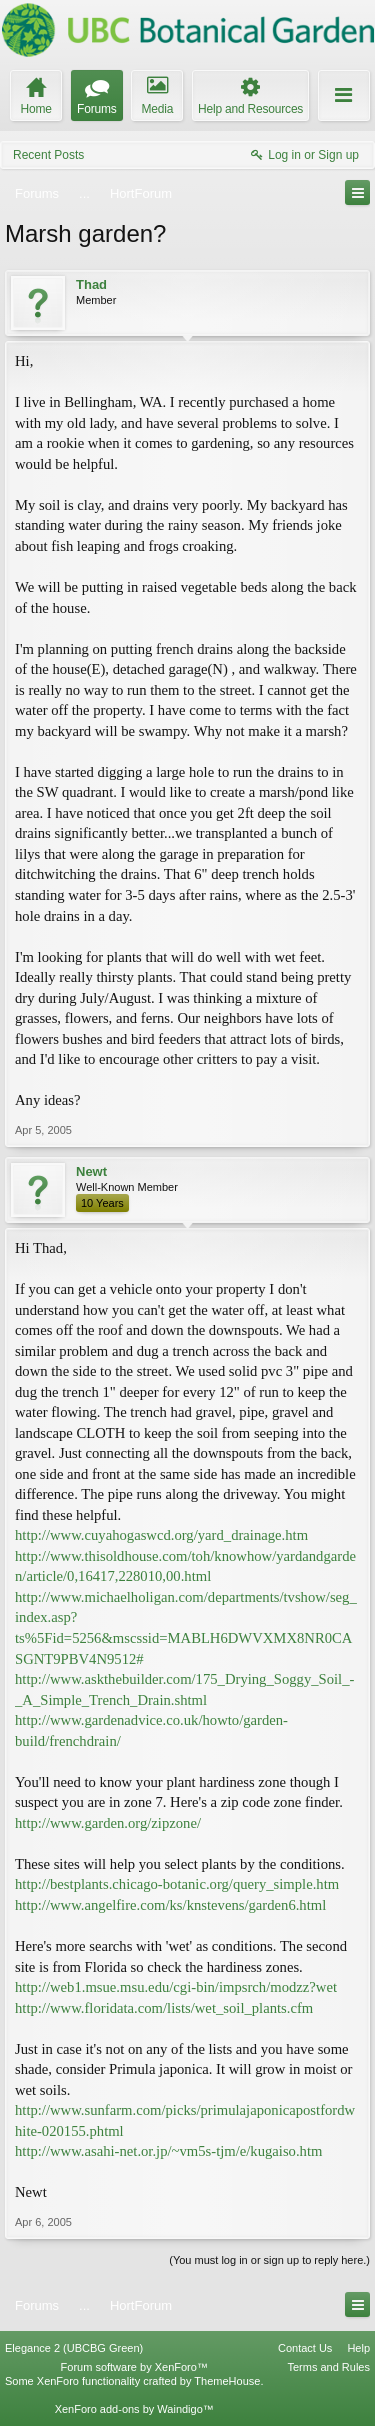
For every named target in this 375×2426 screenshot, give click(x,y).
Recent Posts (48, 155)
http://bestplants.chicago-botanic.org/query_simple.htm (177, 1884)
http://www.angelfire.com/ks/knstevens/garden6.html (170, 1905)
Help (358, 2348)
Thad (91, 284)
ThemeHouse (227, 2381)
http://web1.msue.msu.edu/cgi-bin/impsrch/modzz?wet (176, 1987)
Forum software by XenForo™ (134, 2367)
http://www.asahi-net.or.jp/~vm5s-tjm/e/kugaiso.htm (168, 2151)
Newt (91, 1171)
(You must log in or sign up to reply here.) (269, 2260)
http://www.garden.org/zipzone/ (108, 1823)
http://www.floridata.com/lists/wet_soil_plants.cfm (164, 2008)
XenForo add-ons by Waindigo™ (134, 2409)
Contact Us (305, 2348)
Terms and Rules (328, 2367)
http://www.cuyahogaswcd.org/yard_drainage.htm (161, 1535)
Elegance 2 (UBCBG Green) (74, 2348)
